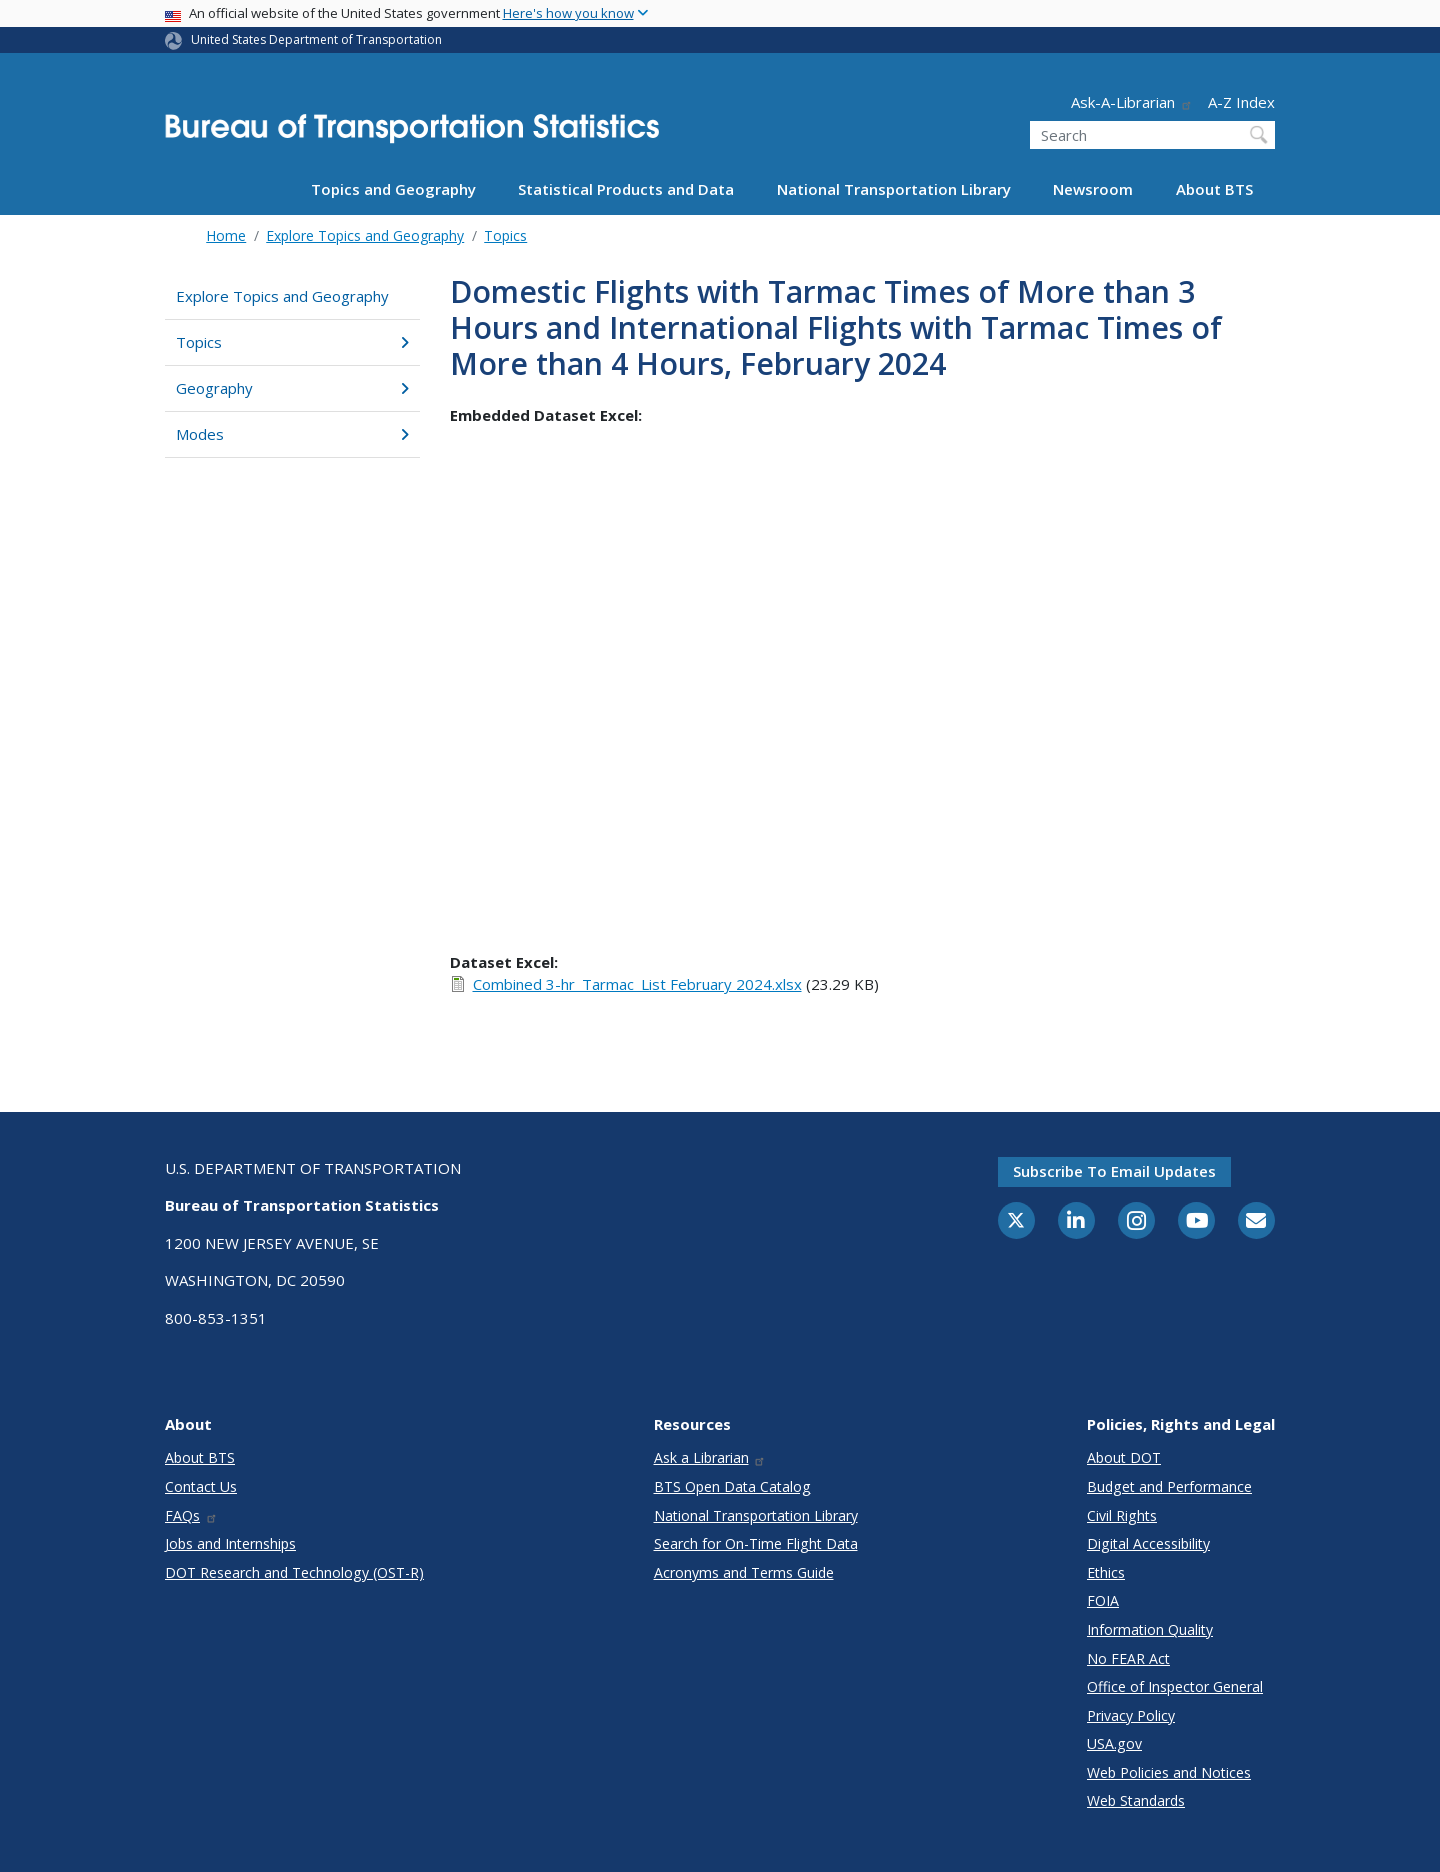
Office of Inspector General (1175, 1686)
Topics (505, 235)
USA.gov (1114, 1743)
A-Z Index (1241, 102)
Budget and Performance (1169, 1486)
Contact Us (201, 1486)
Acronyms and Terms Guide (744, 1572)
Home (226, 235)
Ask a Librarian (710, 1457)
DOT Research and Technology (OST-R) (294, 1572)
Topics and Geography (393, 189)
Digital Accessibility (1148, 1543)
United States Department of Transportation (316, 39)
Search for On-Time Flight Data (756, 1543)
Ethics (1106, 1572)
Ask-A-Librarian (1132, 102)
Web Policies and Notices (1169, 1772)
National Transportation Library (894, 189)
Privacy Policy (1131, 1715)
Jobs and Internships (230, 1543)
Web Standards (1136, 1800)
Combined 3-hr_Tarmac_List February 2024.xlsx (637, 984)
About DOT (1124, 1457)
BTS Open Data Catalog (732, 1486)
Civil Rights (1122, 1515)
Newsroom (1093, 189)
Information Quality (1150, 1629)
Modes (292, 434)
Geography (292, 388)
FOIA (1103, 1600)
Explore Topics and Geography (365, 235)
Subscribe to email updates (1114, 1171)
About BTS (1214, 189)
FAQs (191, 1515)
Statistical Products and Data (626, 189)
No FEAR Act (1128, 1658)
